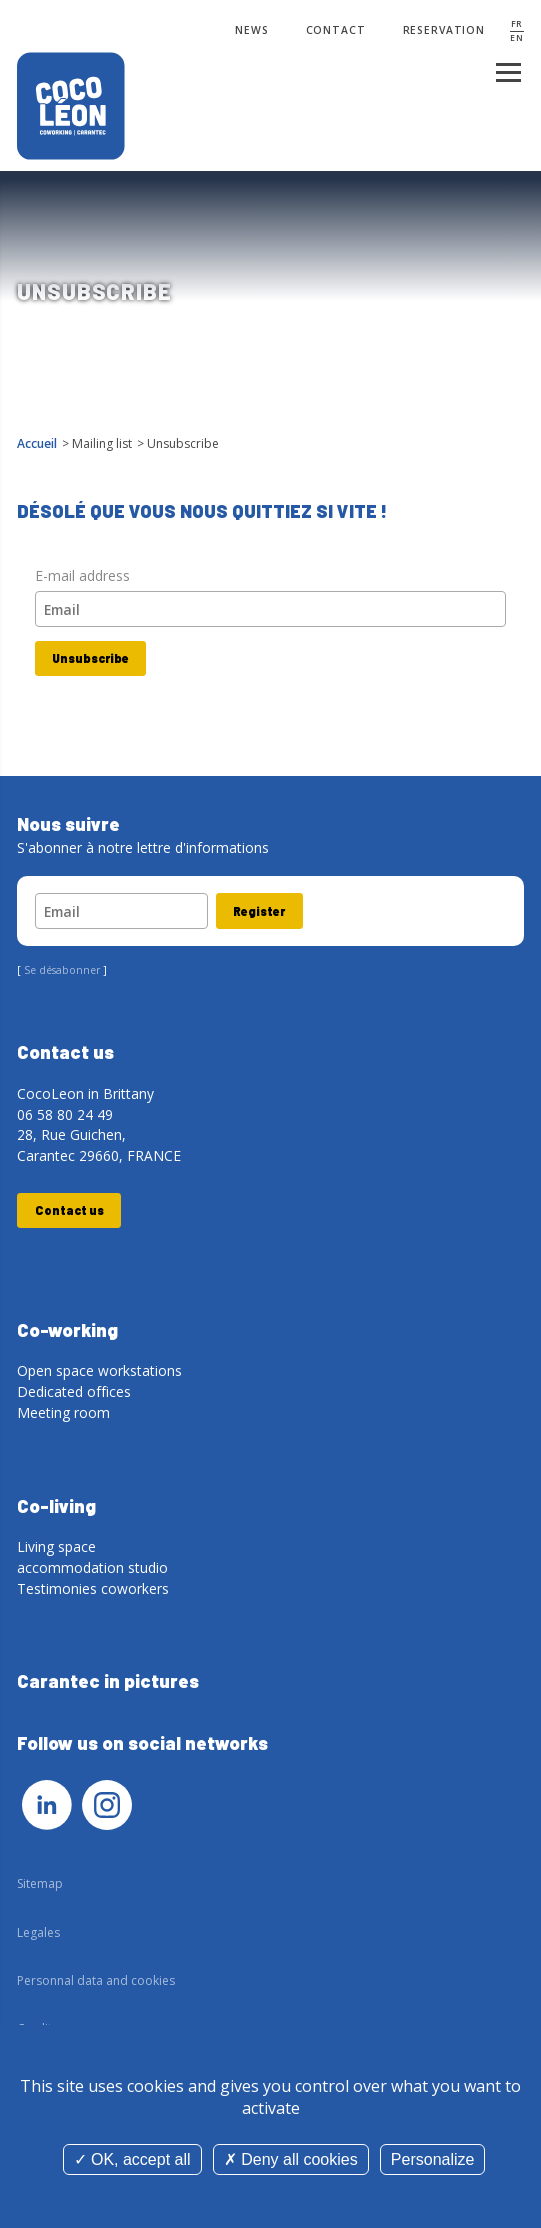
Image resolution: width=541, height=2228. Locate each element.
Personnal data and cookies (96, 1980)
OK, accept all (132, 2159)
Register (259, 911)
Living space (56, 1546)
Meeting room (63, 1412)
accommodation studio (92, 1567)
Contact (336, 30)
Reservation (444, 30)
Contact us (69, 1210)
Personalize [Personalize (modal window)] (433, 2159)
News (251, 30)
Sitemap (40, 1883)
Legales (38, 1932)
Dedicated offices (74, 1391)
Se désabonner (62, 970)
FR (517, 24)
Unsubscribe (90, 658)
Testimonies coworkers (93, 1588)
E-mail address (82, 575)
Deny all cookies (291, 2159)
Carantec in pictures (108, 1681)
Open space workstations (99, 1370)
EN (517, 38)
